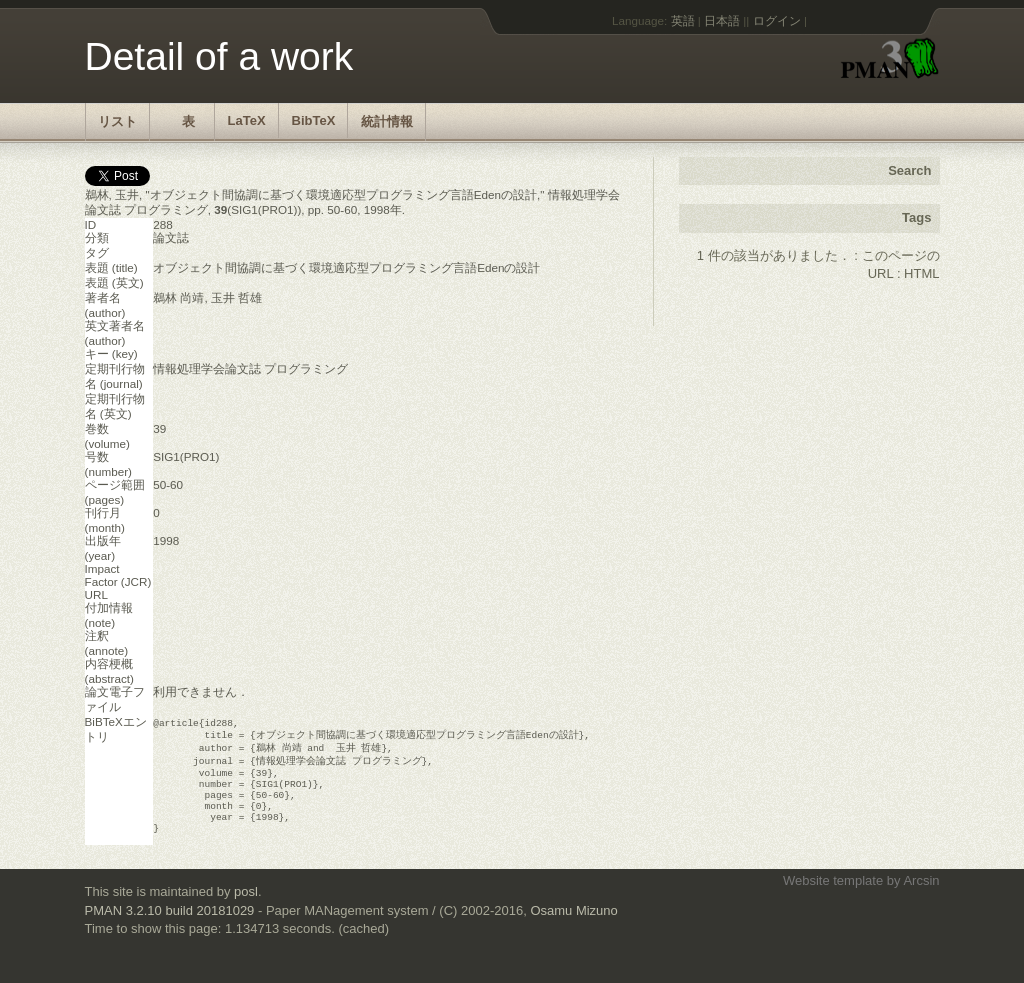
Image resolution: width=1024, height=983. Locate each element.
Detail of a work (219, 56)
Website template (833, 897)
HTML (921, 273)
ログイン (777, 20)
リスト (117, 121)
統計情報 (387, 121)
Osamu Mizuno (573, 927)
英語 (683, 20)
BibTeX (314, 120)
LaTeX (247, 120)
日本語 (722, 20)
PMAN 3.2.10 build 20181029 (170, 927)
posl (246, 908)
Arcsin (921, 897)
